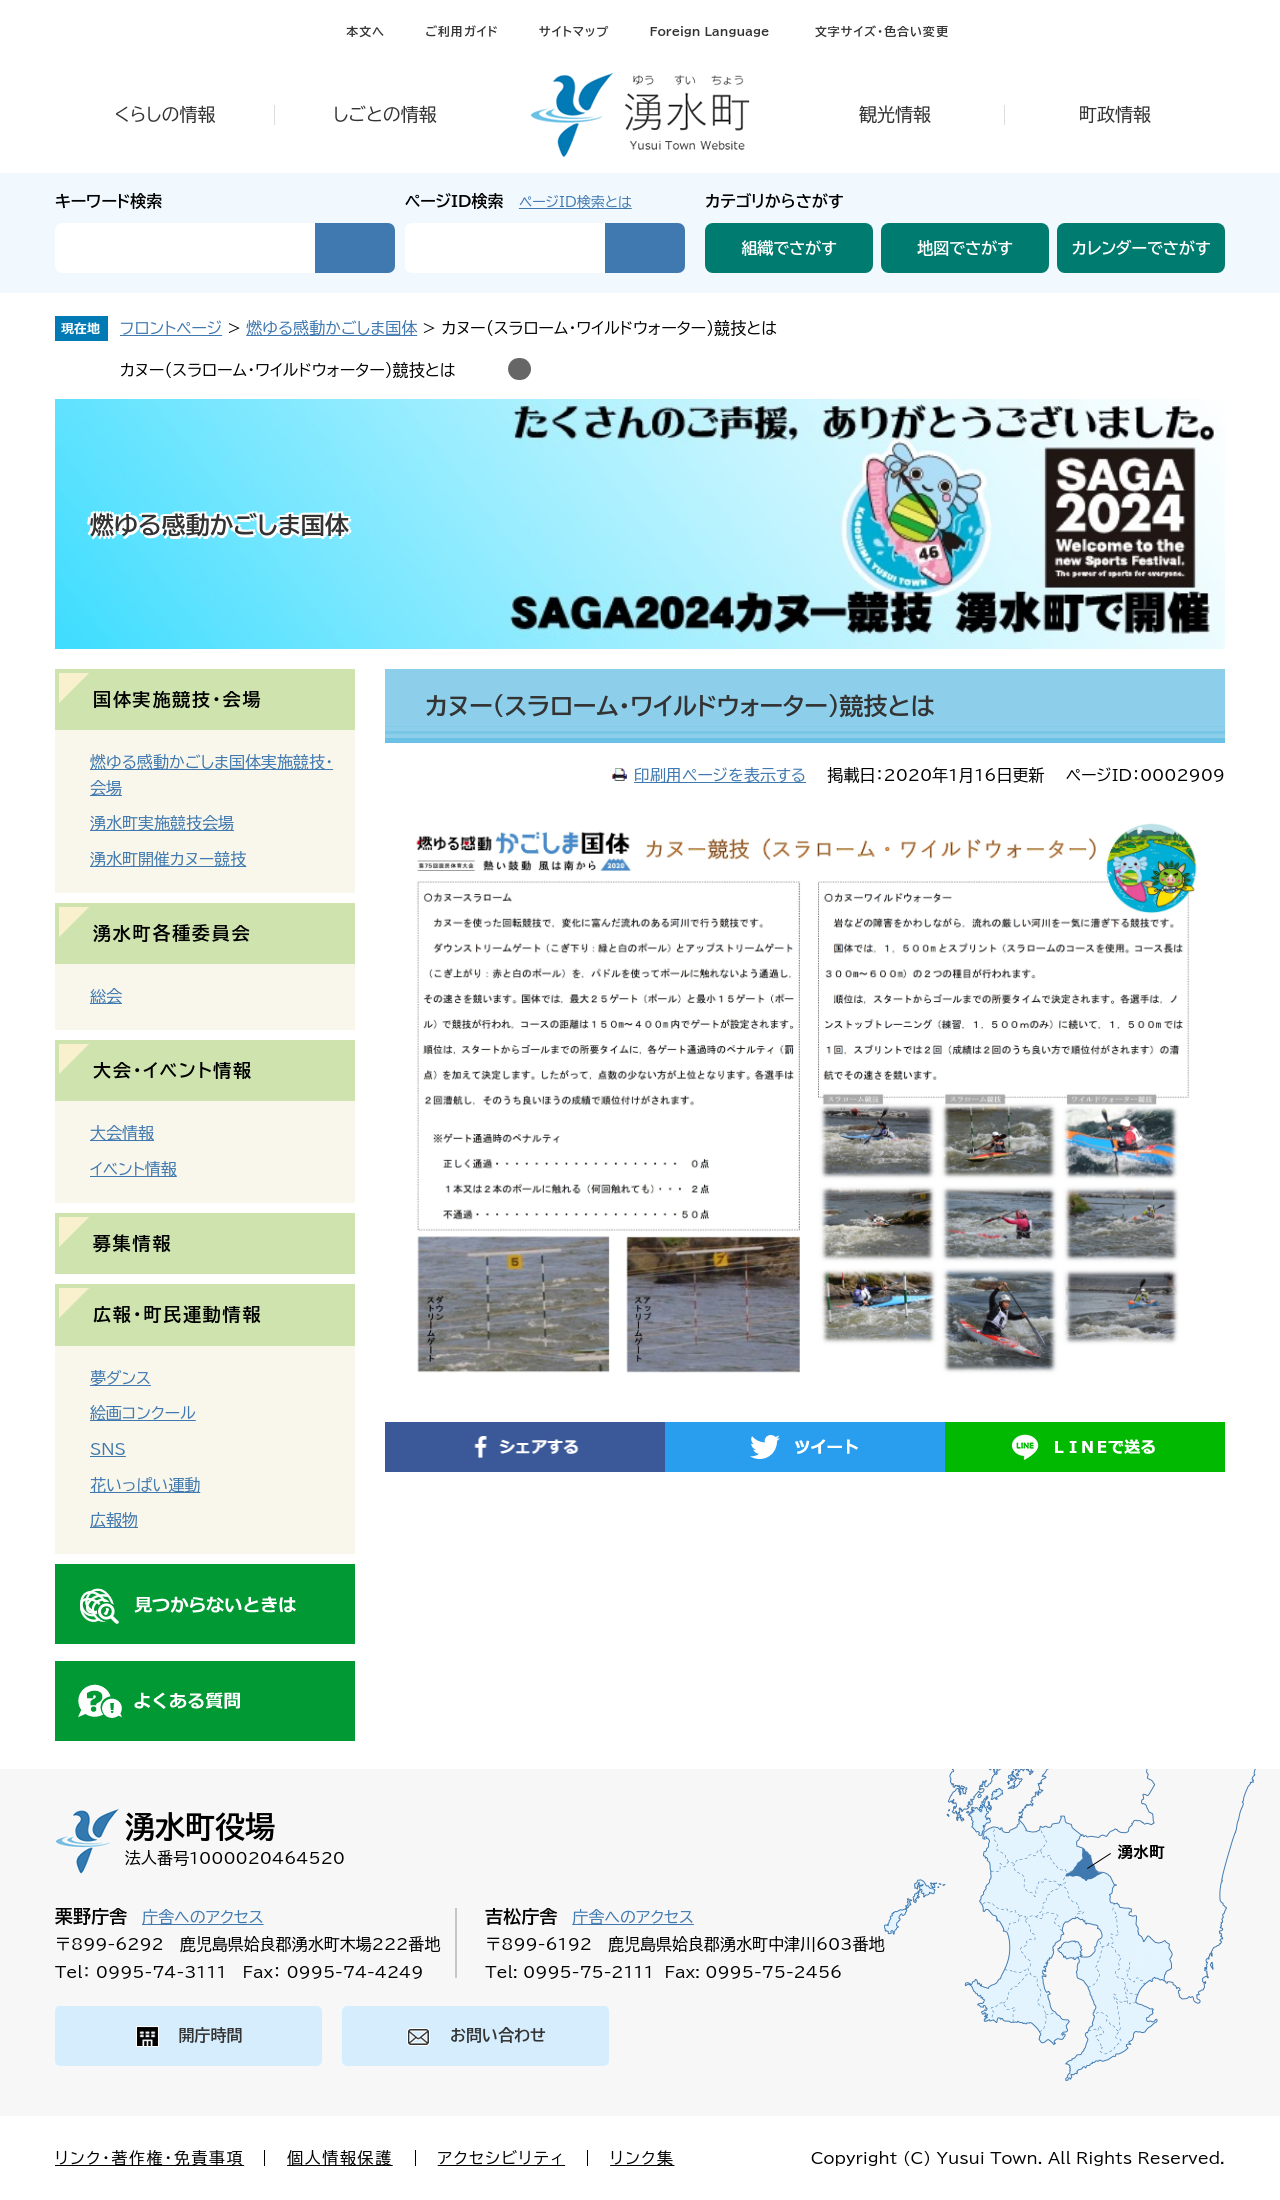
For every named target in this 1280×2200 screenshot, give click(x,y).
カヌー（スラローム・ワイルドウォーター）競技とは (288, 370)
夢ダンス (120, 1378)
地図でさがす (965, 248)
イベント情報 (133, 1169)
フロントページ (171, 328)
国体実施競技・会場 (177, 699)
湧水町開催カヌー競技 (168, 859)
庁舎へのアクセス (203, 1917)
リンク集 (642, 2158)
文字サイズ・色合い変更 (882, 31)
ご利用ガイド (461, 31)
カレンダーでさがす (1141, 248)
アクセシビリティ (501, 2158)
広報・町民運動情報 (177, 1314)
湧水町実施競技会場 (162, 823)
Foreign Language (709, 31)
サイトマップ (574, 31)
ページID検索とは (575, 202)
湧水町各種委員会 (172, 933)
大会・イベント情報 (173, 1070)
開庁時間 (211, 2035)
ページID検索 (454, 201)
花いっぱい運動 (145, 1485)
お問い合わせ (498, 2035)
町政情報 (1115, 114)
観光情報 (895, 114)
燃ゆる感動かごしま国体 (331, 328)
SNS (108, 1449)
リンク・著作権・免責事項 (149, 2158)
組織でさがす (789, 248)
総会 (106, 996)
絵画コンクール (143, 1413)
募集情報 (132, 1243)
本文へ (365, 31)
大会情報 (122, 1133)
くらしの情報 (164, 114)
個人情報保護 (340, 2158)
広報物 (114, 1520)
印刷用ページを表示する (720, 775)
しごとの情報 (385, 114)
